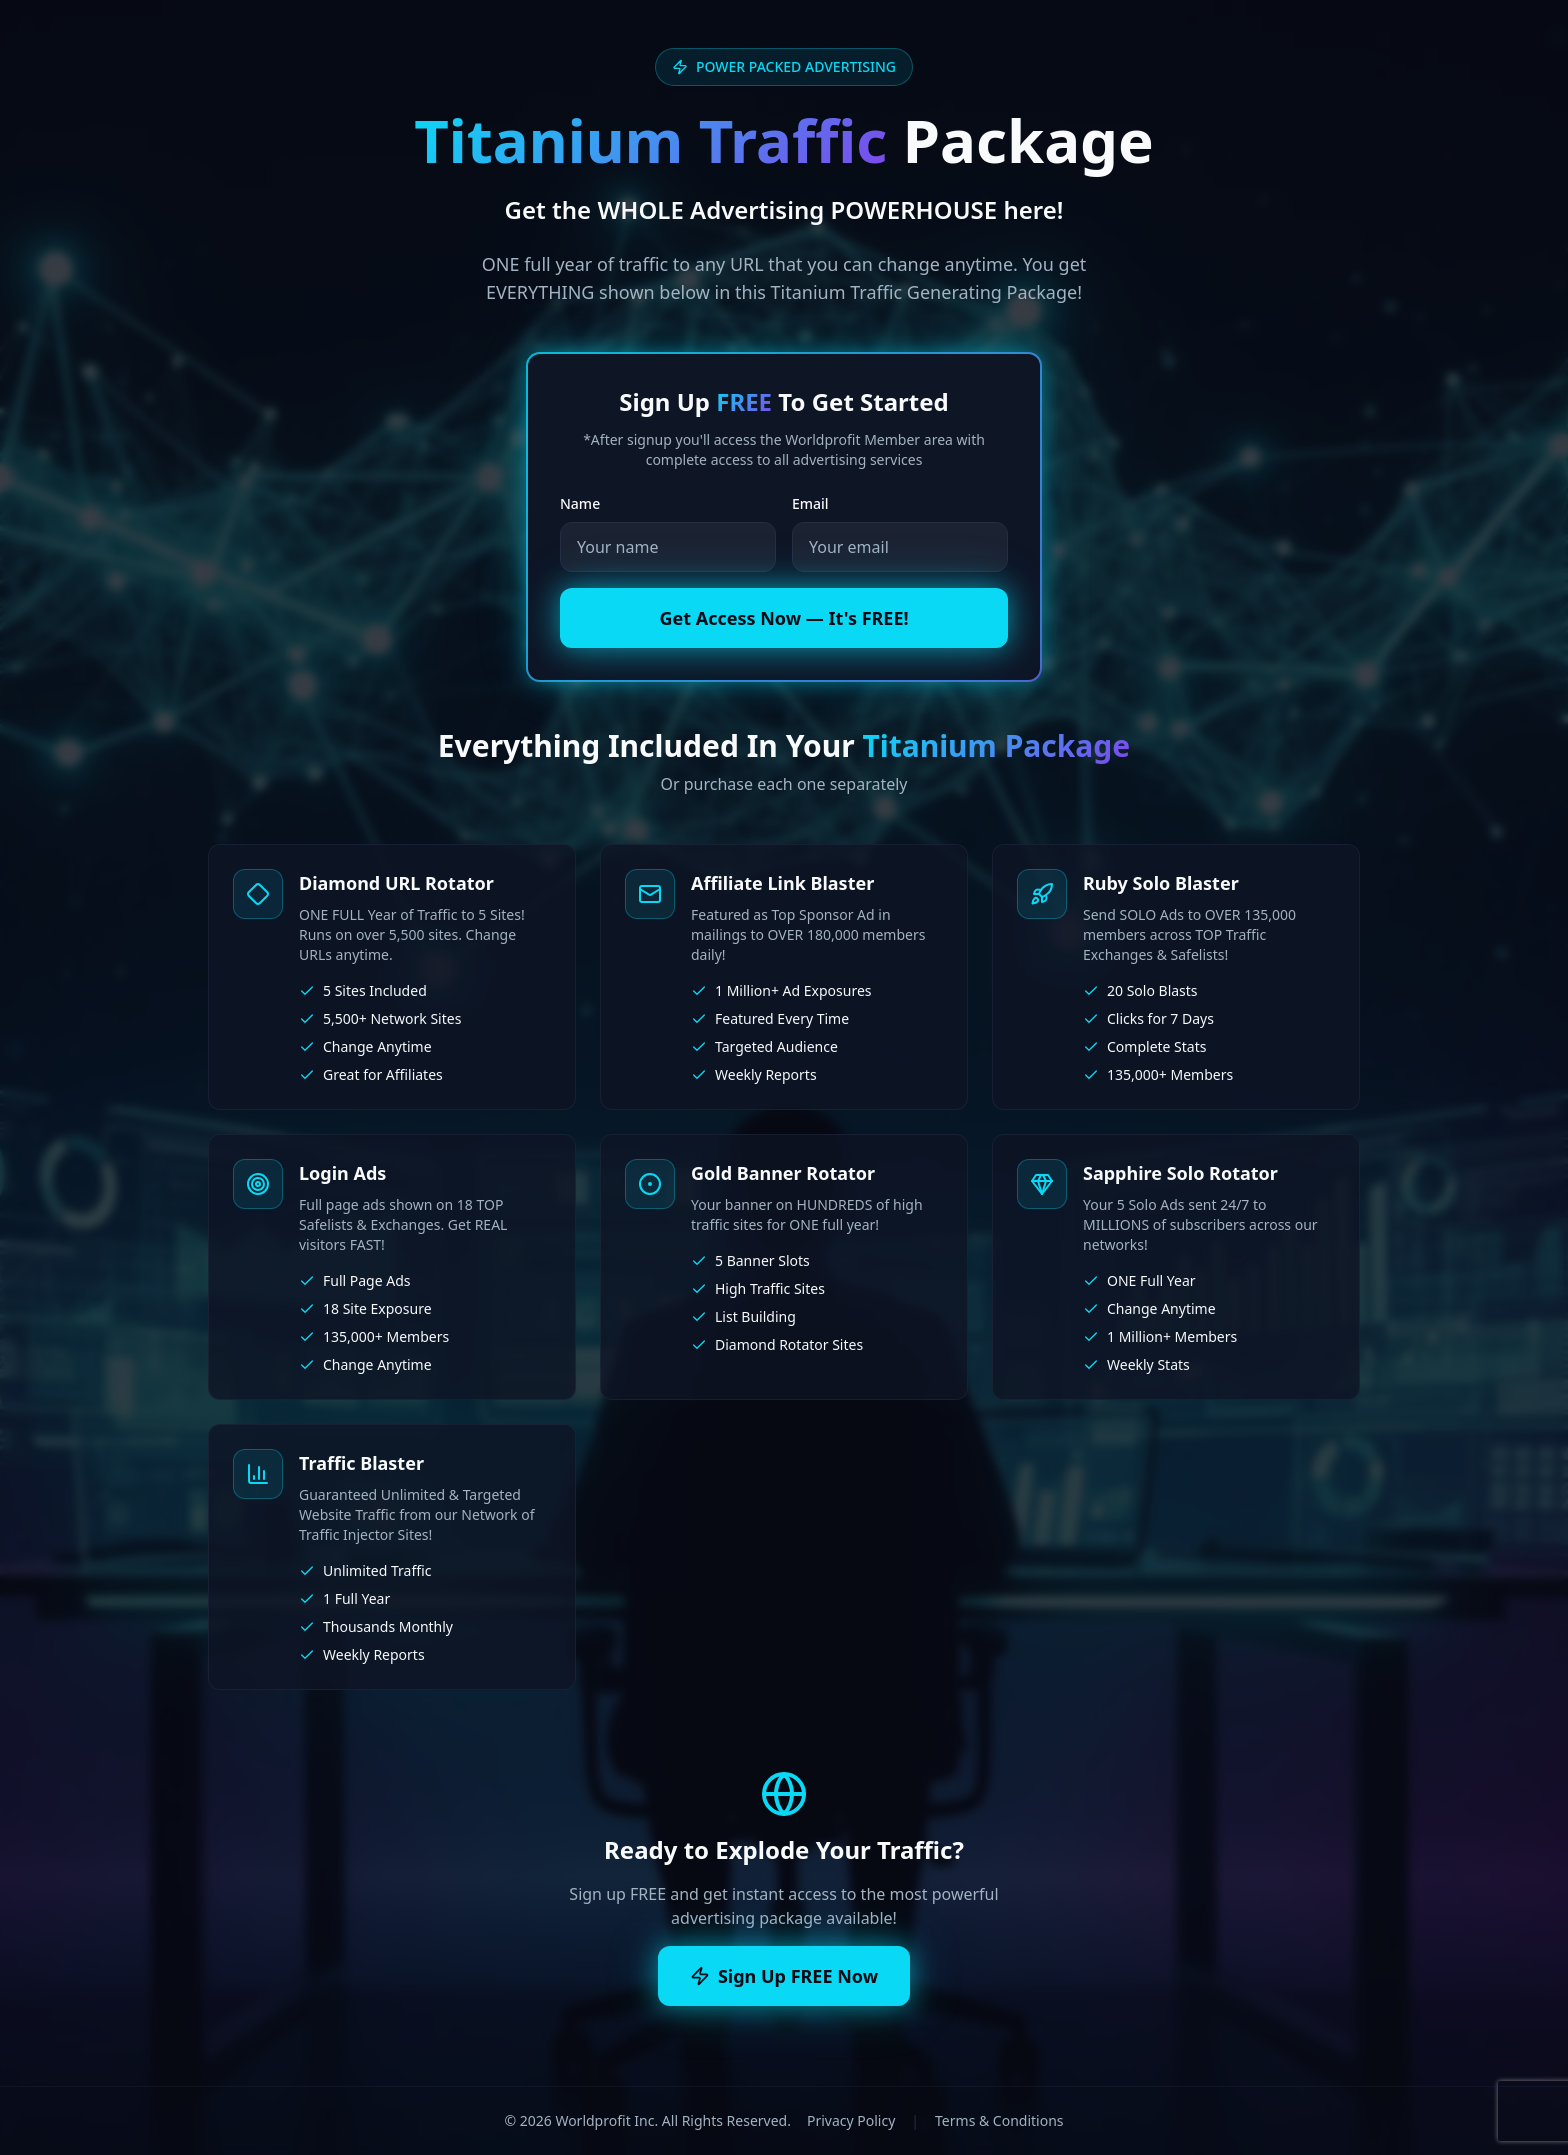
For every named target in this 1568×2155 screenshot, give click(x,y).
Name (580, 503)
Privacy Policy (851, 2120)
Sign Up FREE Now (784, 1976)
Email (810, 503)
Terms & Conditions (999, 2120)
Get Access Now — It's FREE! (783, 618)
